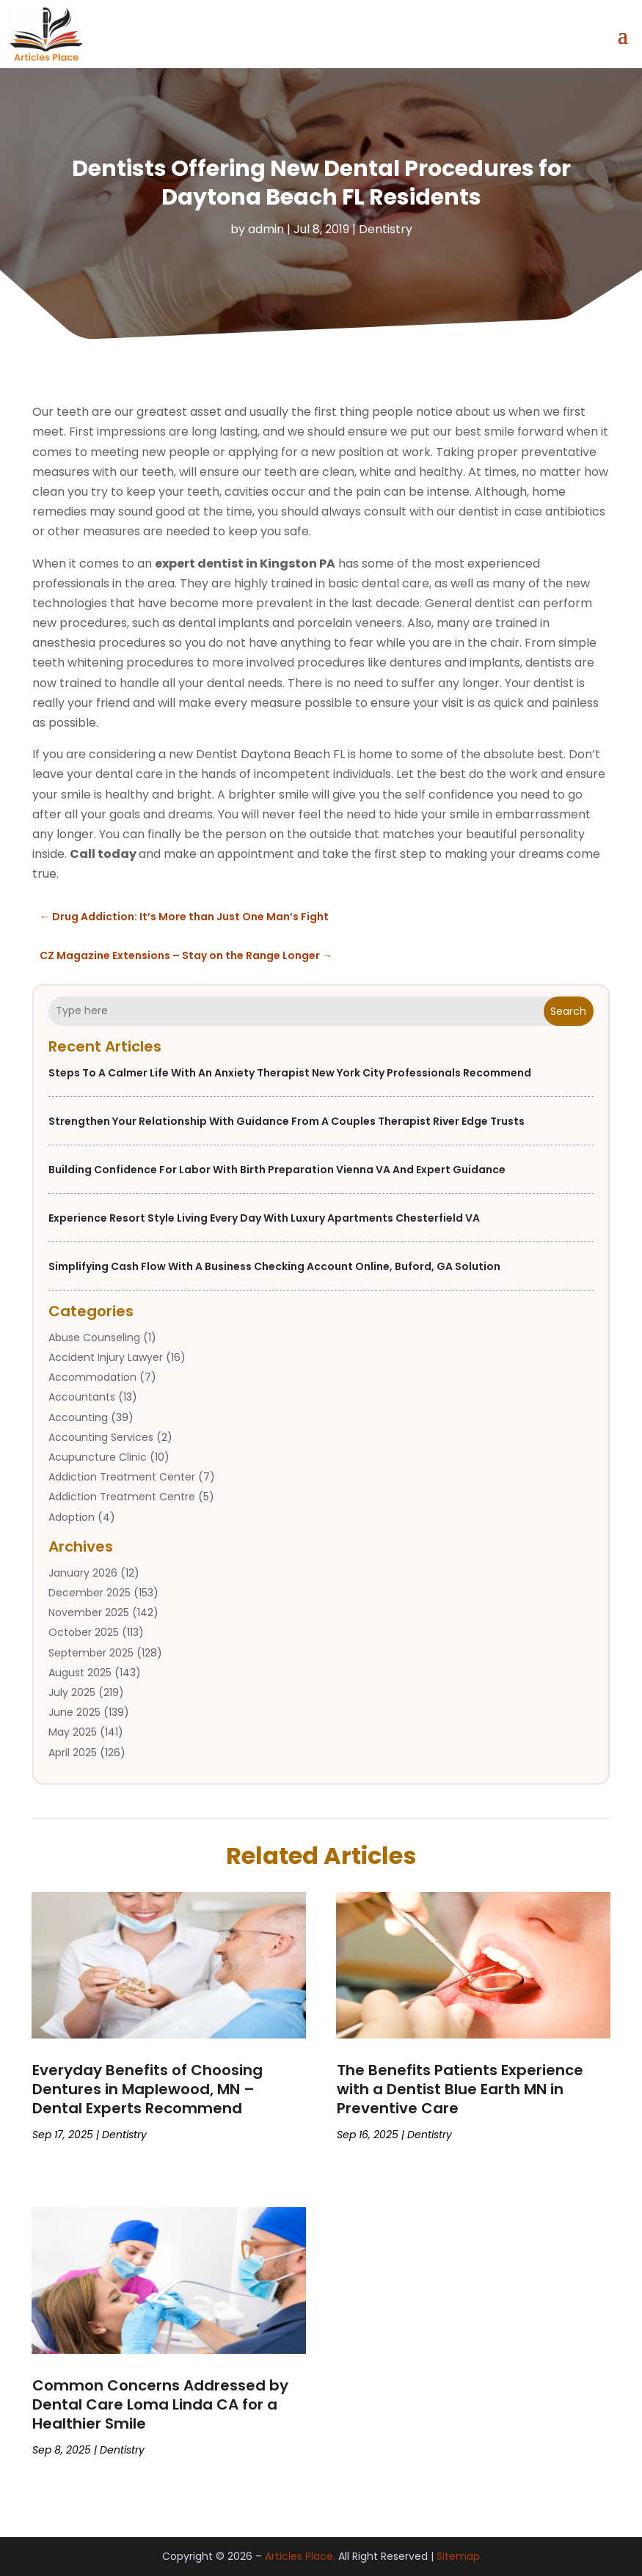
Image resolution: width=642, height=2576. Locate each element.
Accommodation (92, 1377)
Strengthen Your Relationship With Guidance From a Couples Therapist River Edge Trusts (286, 1121)
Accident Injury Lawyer (105, 1357)
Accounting (78, 1416)
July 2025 (71, 1692)
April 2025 (72, 1751)
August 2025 (80, 1672)
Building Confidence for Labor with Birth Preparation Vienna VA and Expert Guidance (277, 1169)
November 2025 (88, 1612)
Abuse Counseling (94, 1337)
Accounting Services (100, 1437)
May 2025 (72, 1732)
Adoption (71, 1516)
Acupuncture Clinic (97, 1457)
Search (568, 1010)
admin (266, 228)
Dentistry (385, 228)
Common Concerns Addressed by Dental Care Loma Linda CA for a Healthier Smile (160, 2404)
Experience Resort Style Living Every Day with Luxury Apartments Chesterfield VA (264, 1218)
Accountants (81, 1397)
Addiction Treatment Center (121, 1476)
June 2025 (74, 1712)
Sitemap (458, 2556)
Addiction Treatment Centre (121, 1496)
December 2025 (89, 1592)
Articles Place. (300, 2556)
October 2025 (83, 1632)
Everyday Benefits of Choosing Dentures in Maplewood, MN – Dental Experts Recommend (147, 2089)
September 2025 (91, 1652)
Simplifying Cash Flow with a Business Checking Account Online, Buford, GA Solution (274, 1266)
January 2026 (82, 1573)
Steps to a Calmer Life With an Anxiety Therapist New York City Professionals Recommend (289, 1072)
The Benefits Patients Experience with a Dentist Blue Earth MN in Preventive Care (460, 2089)
